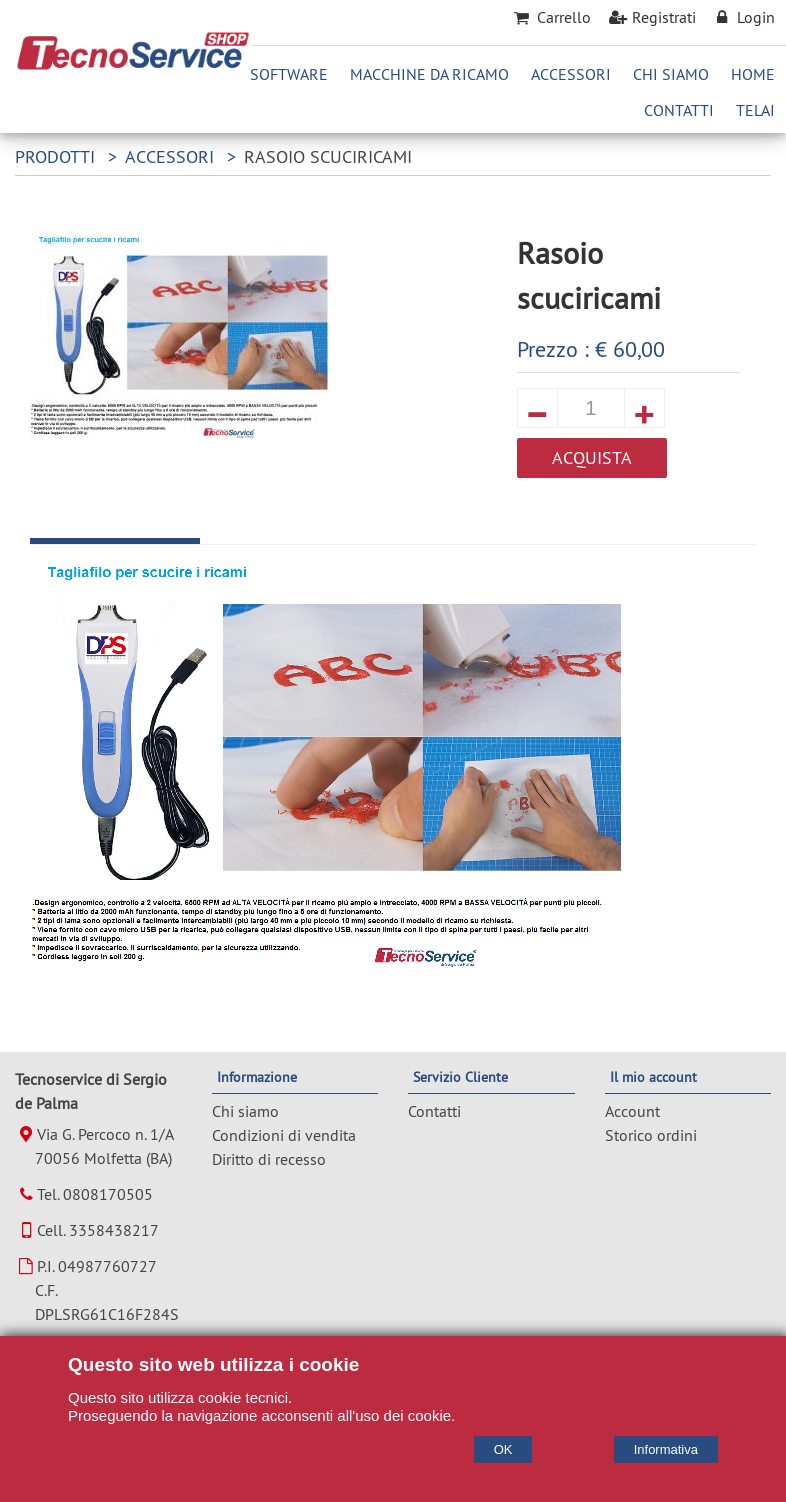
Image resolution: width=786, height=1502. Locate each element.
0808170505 (108, 1194)
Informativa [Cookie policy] (666, 1449)
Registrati (651, 17)
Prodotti (55, 156)
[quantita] (591, 408)
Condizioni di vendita (284, 1135)
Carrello (550, 17)
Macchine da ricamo (429, 74)
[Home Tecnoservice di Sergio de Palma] (133, 65)
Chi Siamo (671, 74)
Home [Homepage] (753, 74)
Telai (755, 110)
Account (632, 1111)
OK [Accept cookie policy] (503, 1449)
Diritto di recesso (269, 1159)
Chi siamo (245, 1111)
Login (743, 17)
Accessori (571, 74)
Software (289, 74)
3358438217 (114, 1230)
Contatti (679, 110)
